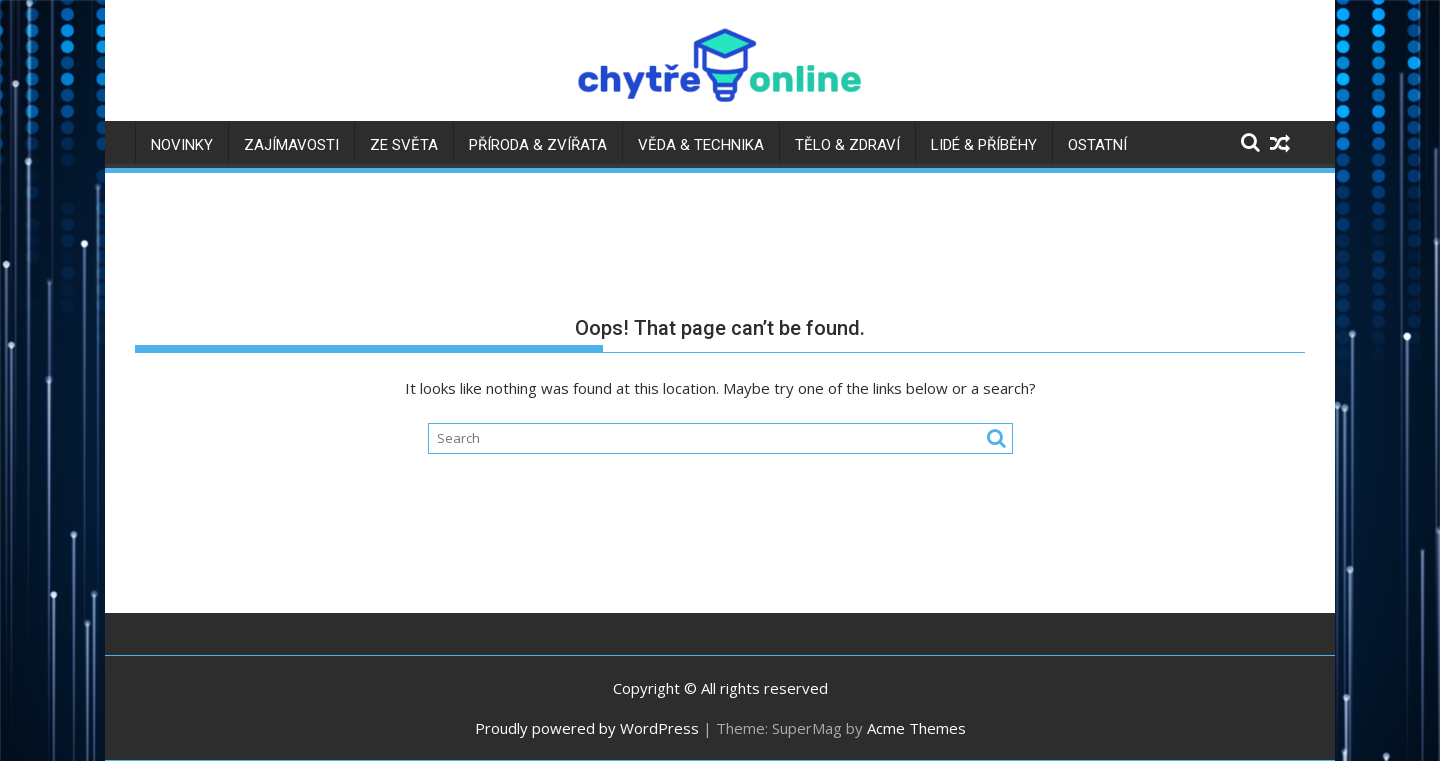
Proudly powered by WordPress (587, 728)
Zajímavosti (291, 145)
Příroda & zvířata (538, 145)
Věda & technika (701, 145)
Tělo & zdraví (847, 145)
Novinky (182, 145)
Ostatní (1097, 145)
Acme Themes (916, 728)
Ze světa (404, 145)
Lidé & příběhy (984, 145)
